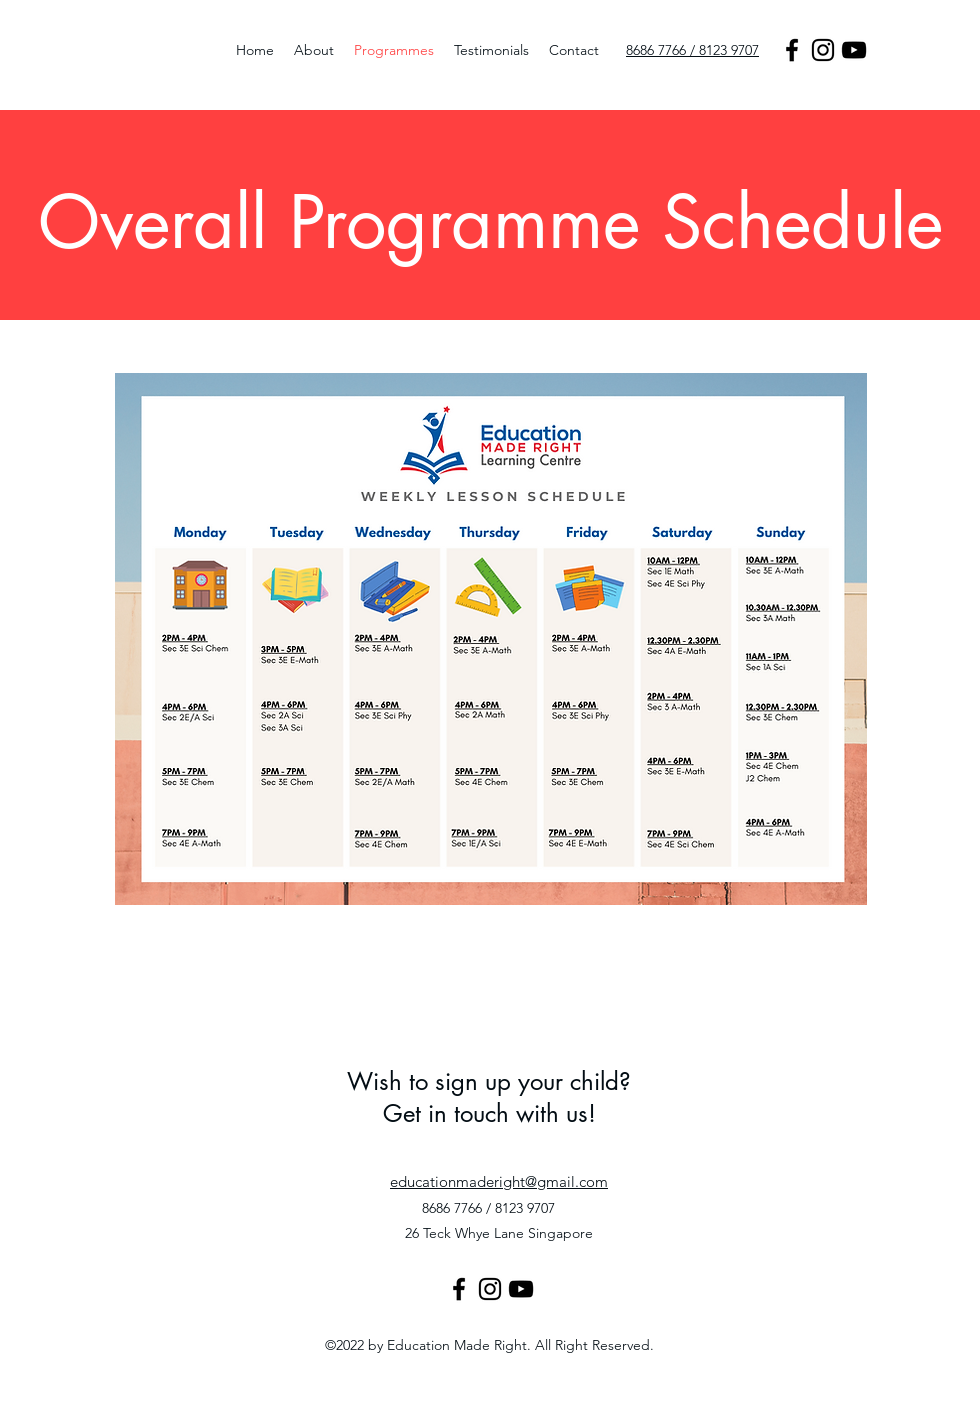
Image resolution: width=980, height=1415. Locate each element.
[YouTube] (854, 50)
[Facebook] (792, 50)
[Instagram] (823, 50)
